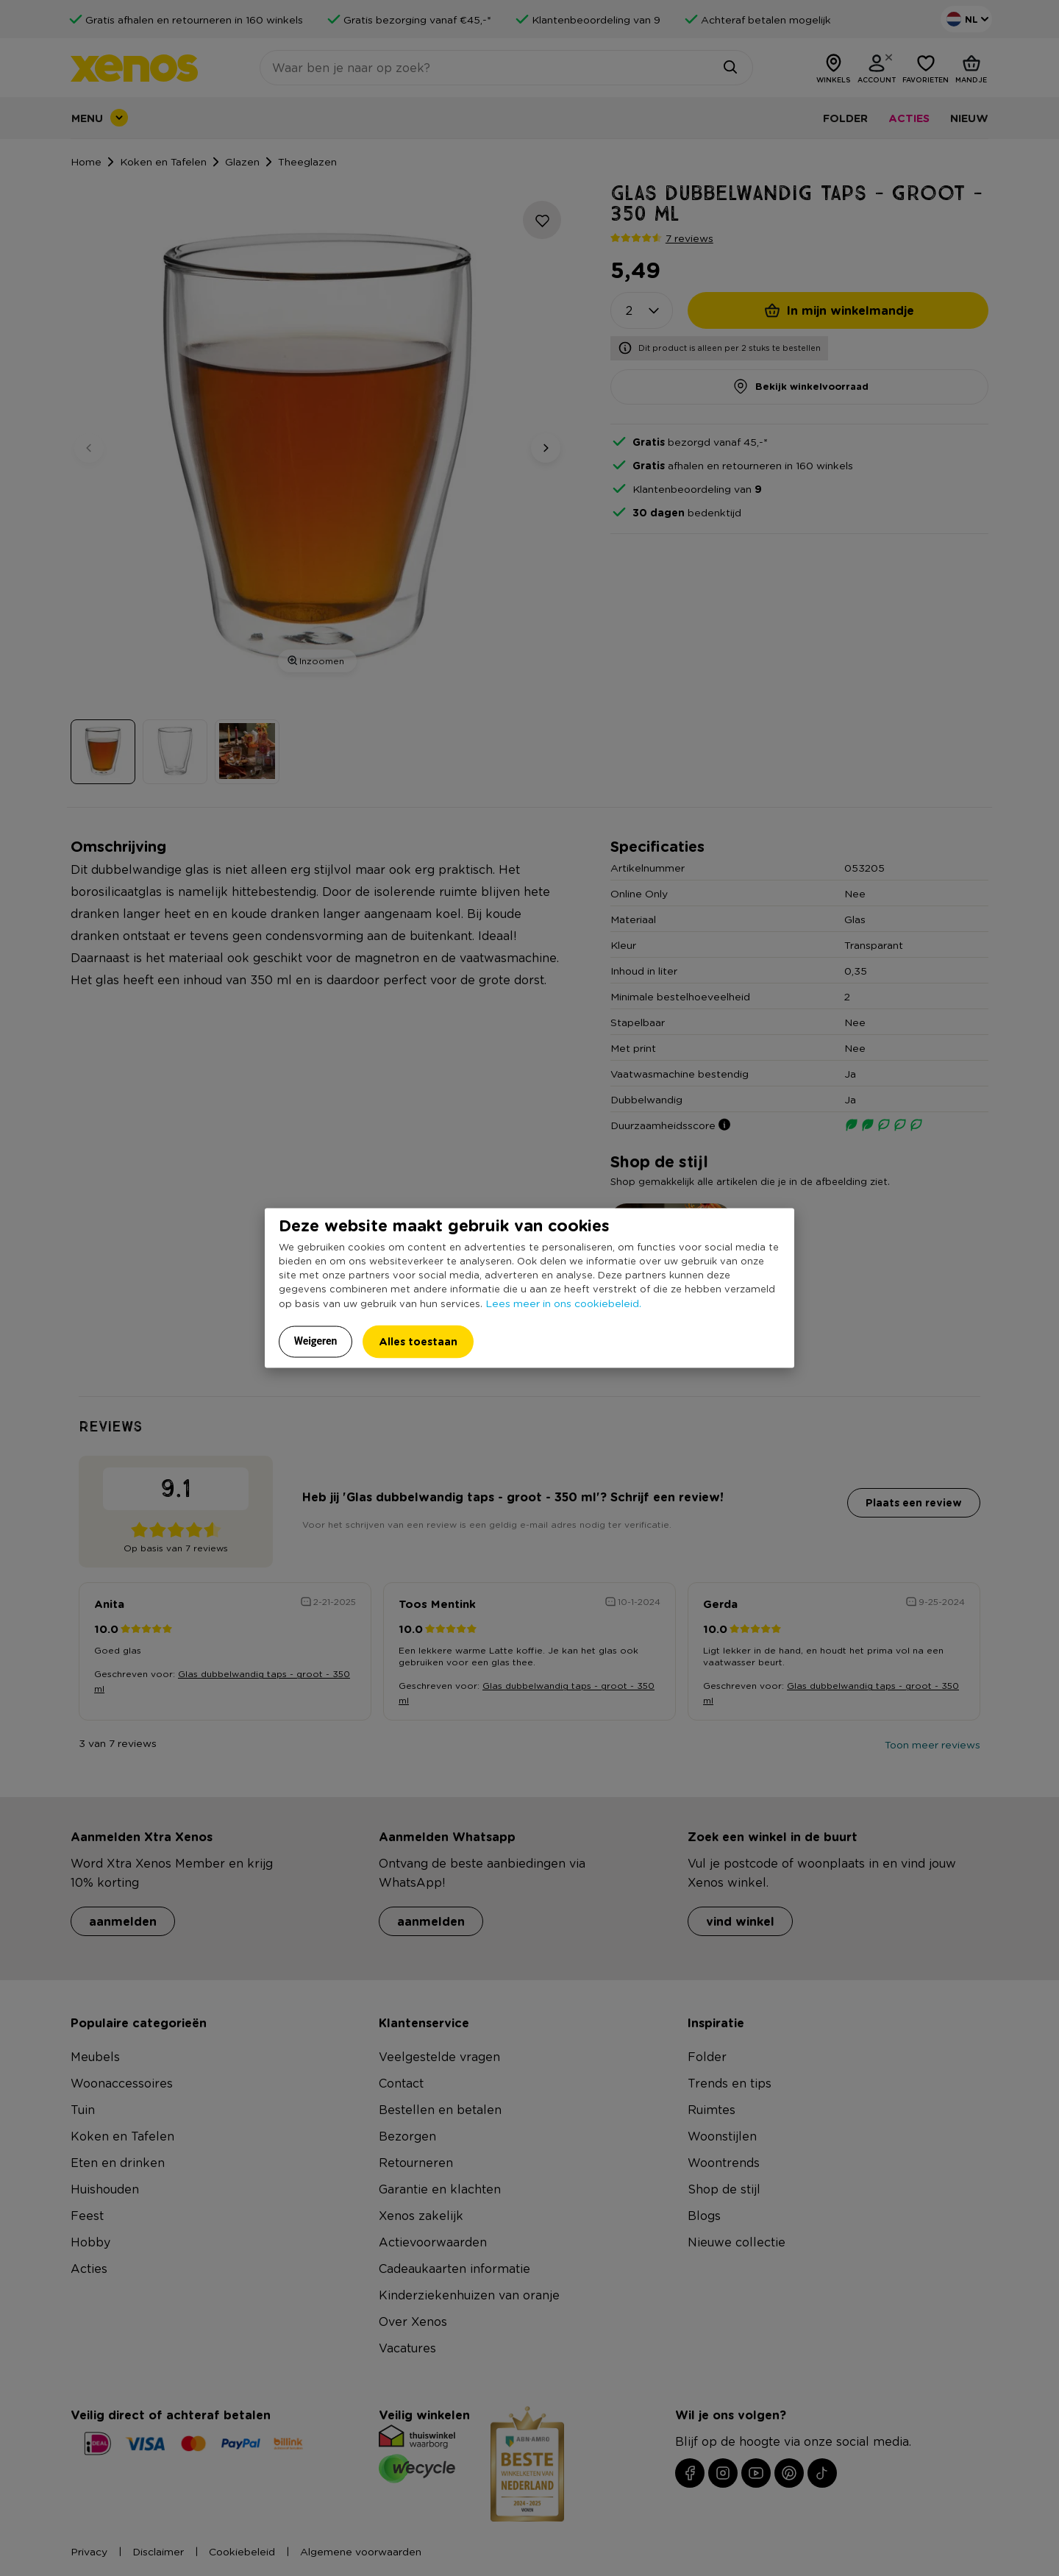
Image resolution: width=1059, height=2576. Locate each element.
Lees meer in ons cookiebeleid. (563, 1302)
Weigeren (316, 1341)
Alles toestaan (418, 1341)
